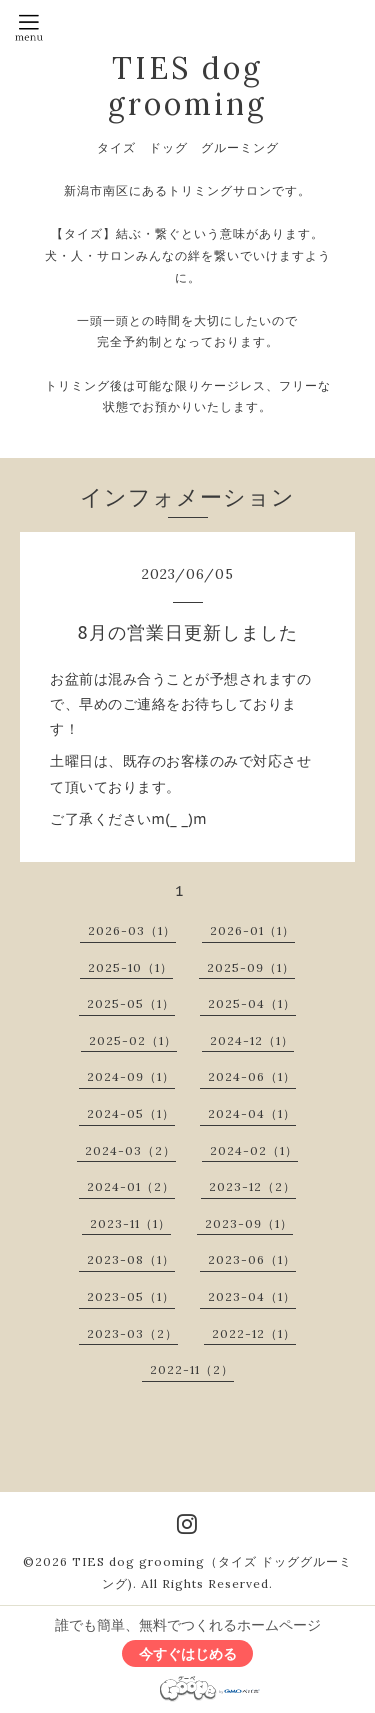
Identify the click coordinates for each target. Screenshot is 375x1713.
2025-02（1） (133, 1040)
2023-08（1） (131, 1259)
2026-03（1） (132, 930)
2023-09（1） (249, 1223)
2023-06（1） (252, 1259)
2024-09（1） (131, 1076)
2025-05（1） (131, 1003)
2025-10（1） (130, 967)
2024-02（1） (254, 1150)
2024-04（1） (252, 1113)
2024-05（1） (131, 1113)
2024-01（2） (131, 1186)
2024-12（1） (252, 1040)
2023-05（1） (131, 1296)
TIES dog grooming (187, 86)
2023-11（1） (130, 1223)
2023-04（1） (252, 1296)
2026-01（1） (252, 930)
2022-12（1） (254, 1333)
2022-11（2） (192, 1369)
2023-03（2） (132, 1333)
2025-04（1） (252, 1003)
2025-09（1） (251, 967)
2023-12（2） (252, 1186)
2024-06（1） (252, 1076)
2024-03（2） (130, 1150)
